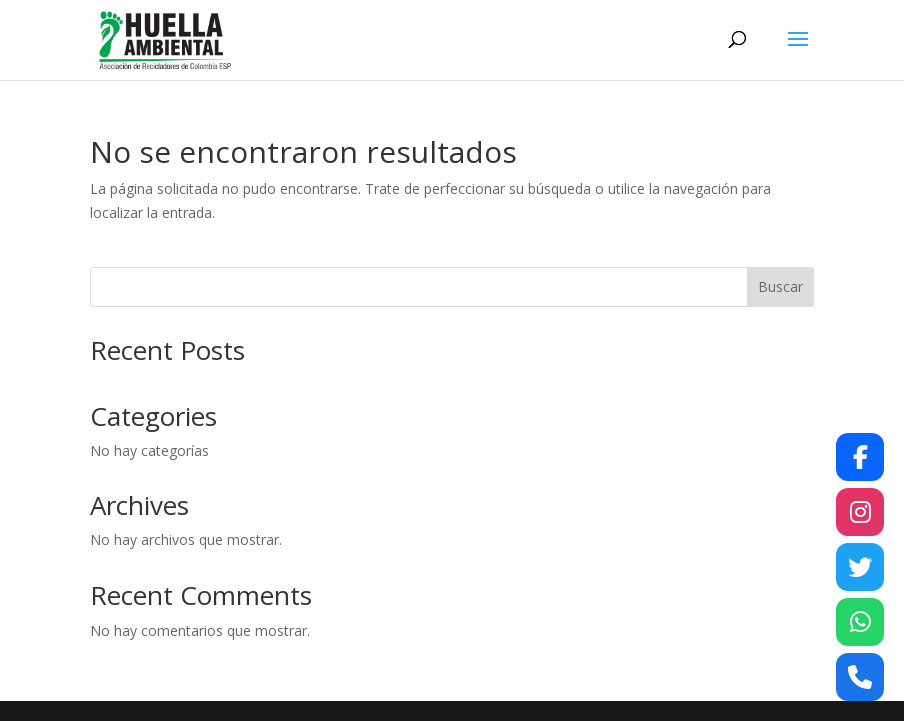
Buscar (780, 286)
